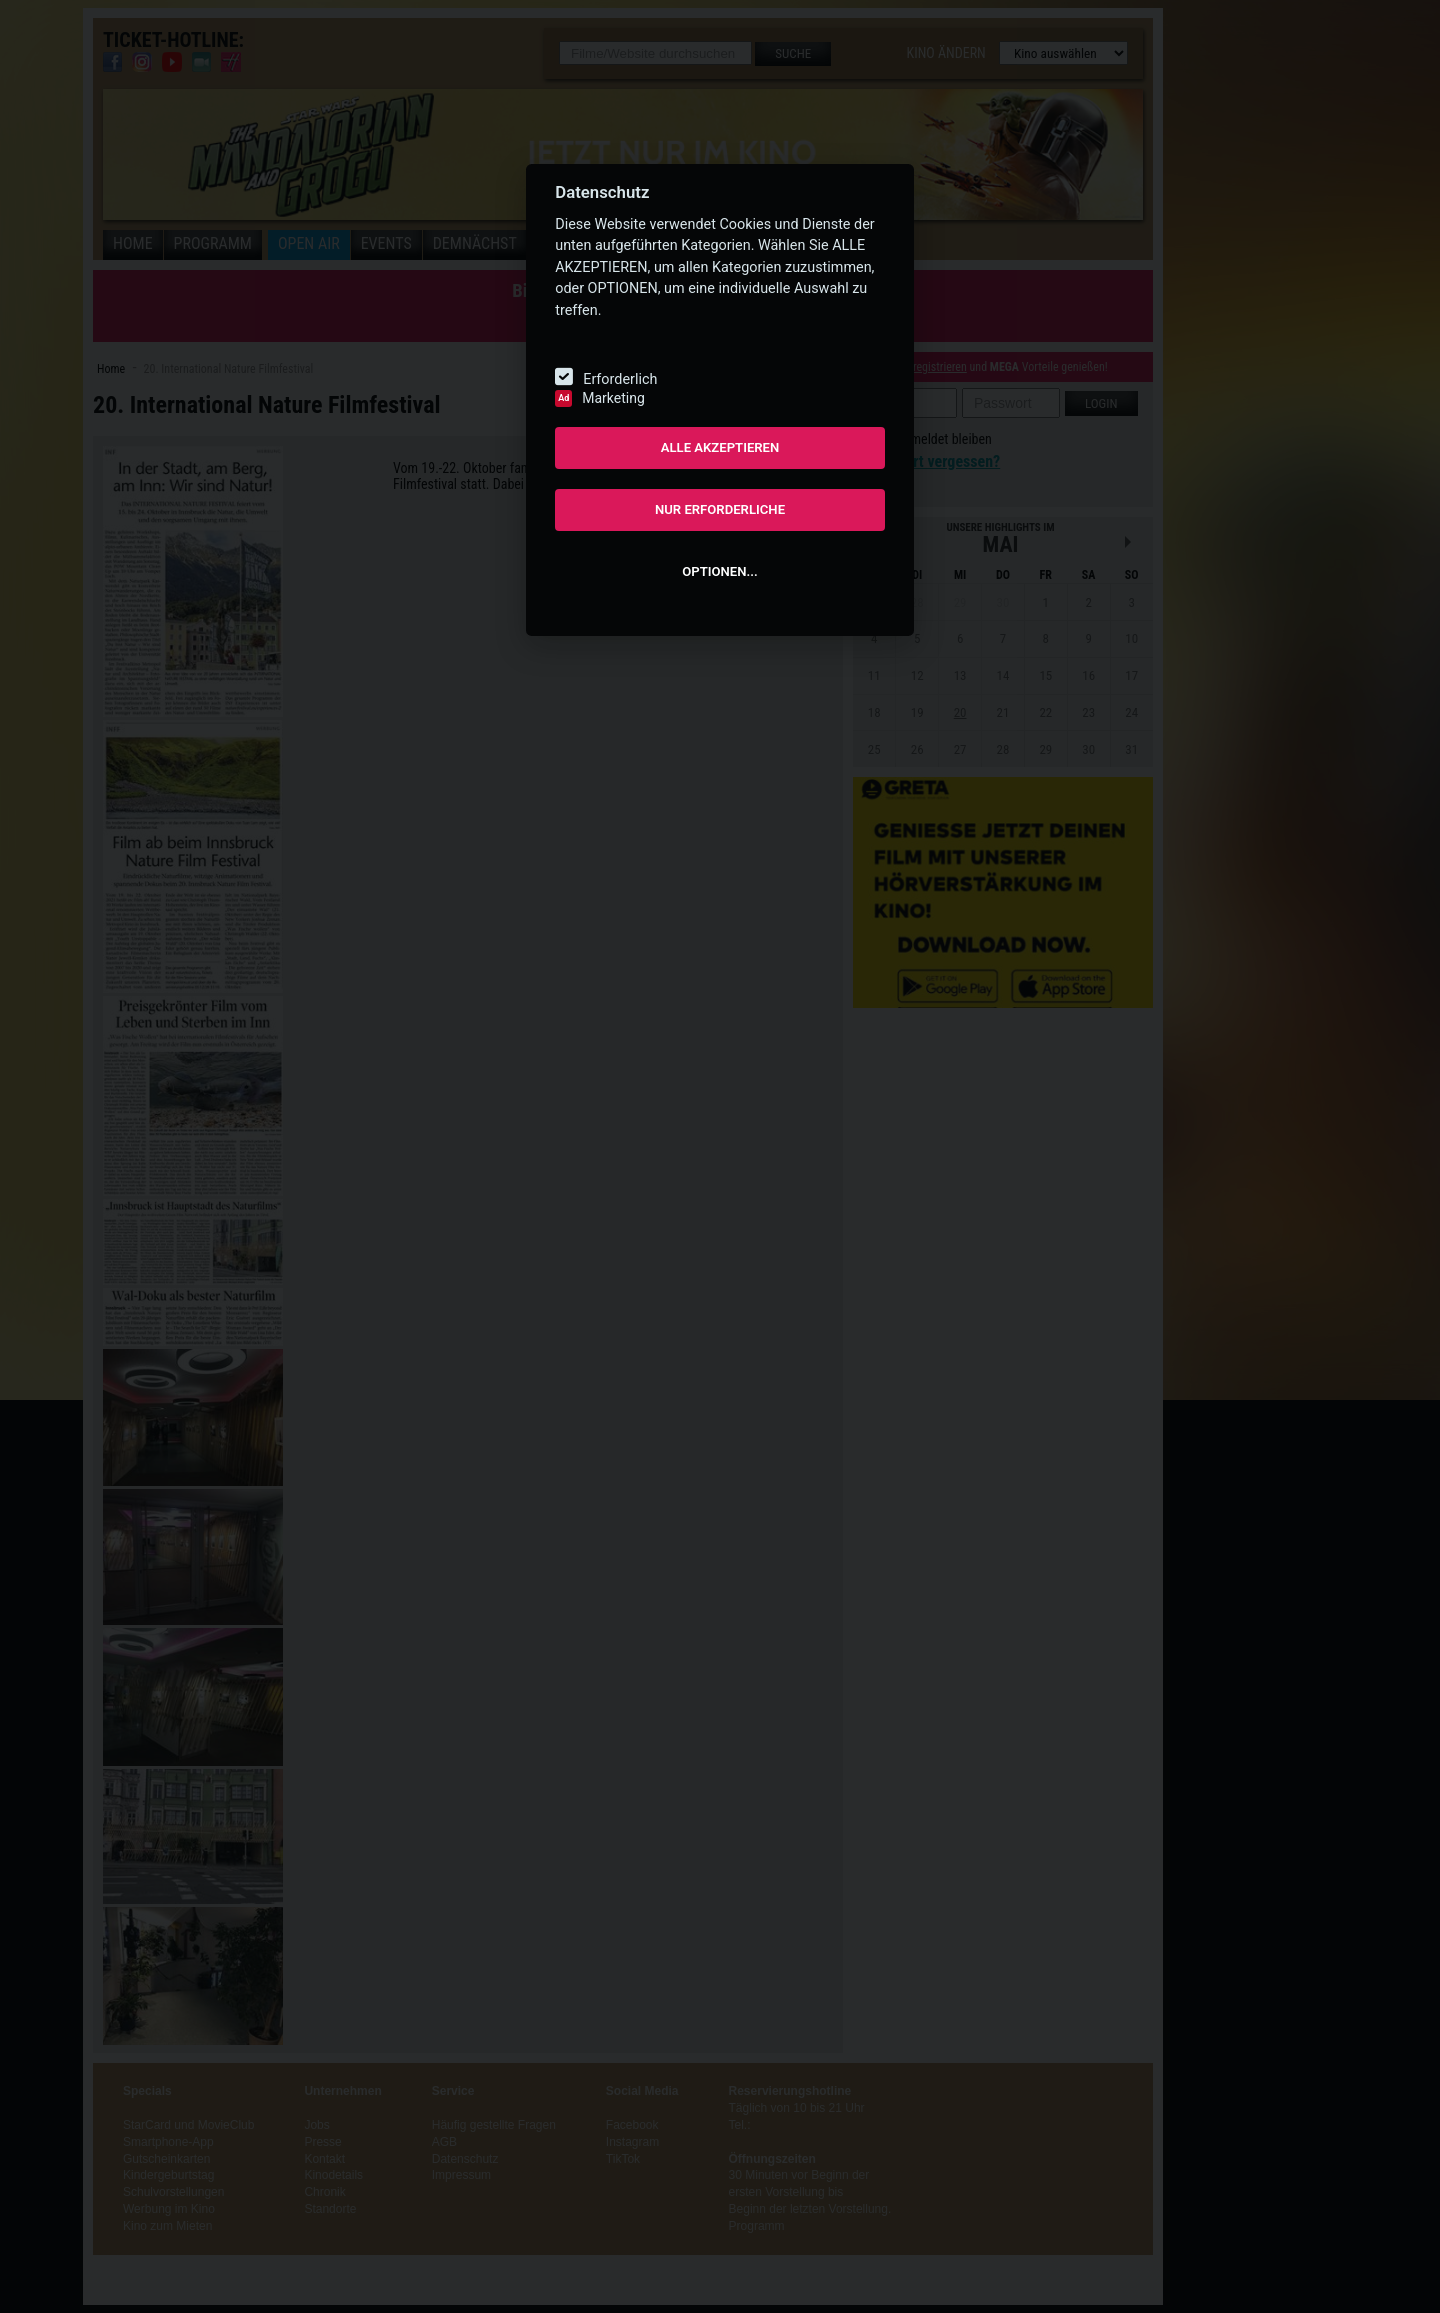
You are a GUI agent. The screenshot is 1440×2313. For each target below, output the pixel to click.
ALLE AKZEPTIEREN (720, 447)
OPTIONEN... (719, 571)
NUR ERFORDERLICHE (720, 509)
